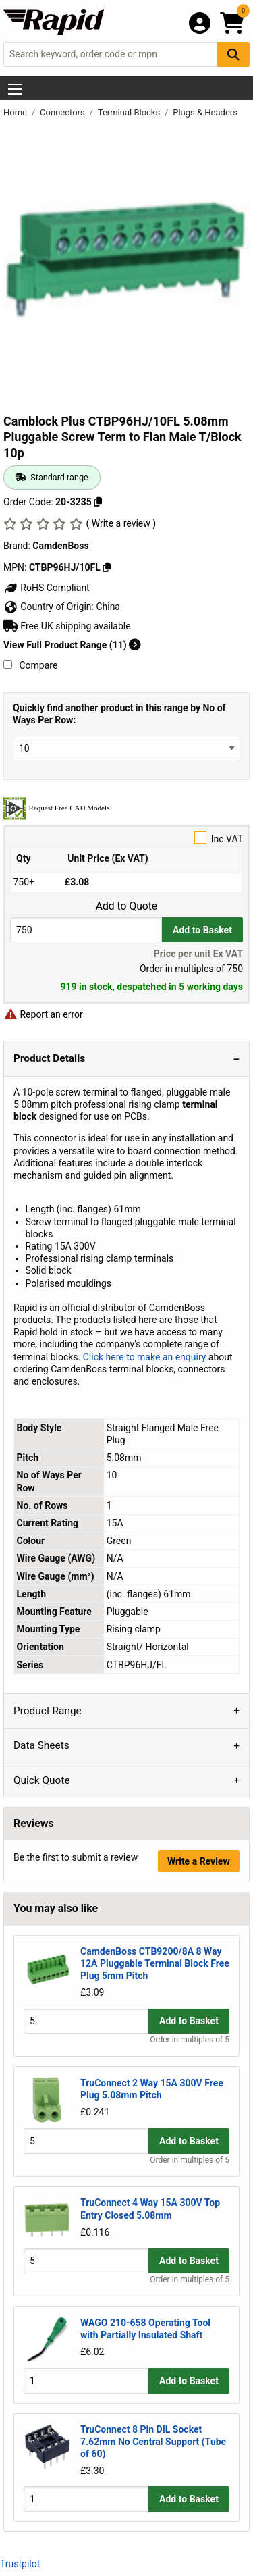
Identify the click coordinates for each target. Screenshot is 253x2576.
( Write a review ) (121, 523)
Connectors (63, 112)
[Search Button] (233, 54)
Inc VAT (126, 837)
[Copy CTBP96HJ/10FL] (107, 567)
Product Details (49, 1058)
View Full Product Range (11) (72, 645)
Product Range (47, 1711)
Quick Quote (41, 1780)
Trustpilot (20, 2563)
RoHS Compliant (46, 587)
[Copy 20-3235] (98, 502)
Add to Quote (126, 906)
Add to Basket (202, 930)
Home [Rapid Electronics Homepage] (16, 112)
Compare (30, 665)
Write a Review (198, 1861)
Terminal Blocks (130, 112)
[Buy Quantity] (86, 929)
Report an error (43, 1014)
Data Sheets (41, 1745)
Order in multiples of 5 (189, 2039)
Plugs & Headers (205, 112)
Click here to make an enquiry (144, 1356)
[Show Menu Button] (15, 89)
